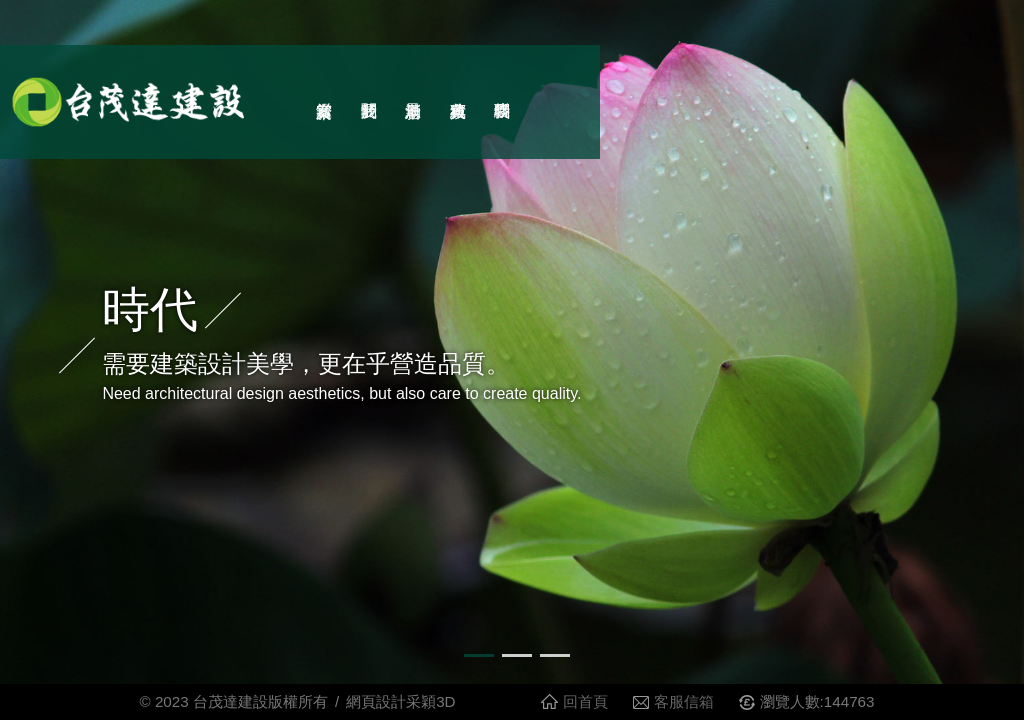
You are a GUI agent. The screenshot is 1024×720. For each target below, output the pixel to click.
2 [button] (512, 664)
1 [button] (474, 664)
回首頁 (585, 701)
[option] (512, 342)
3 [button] (550, 664)
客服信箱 (684, 701)
